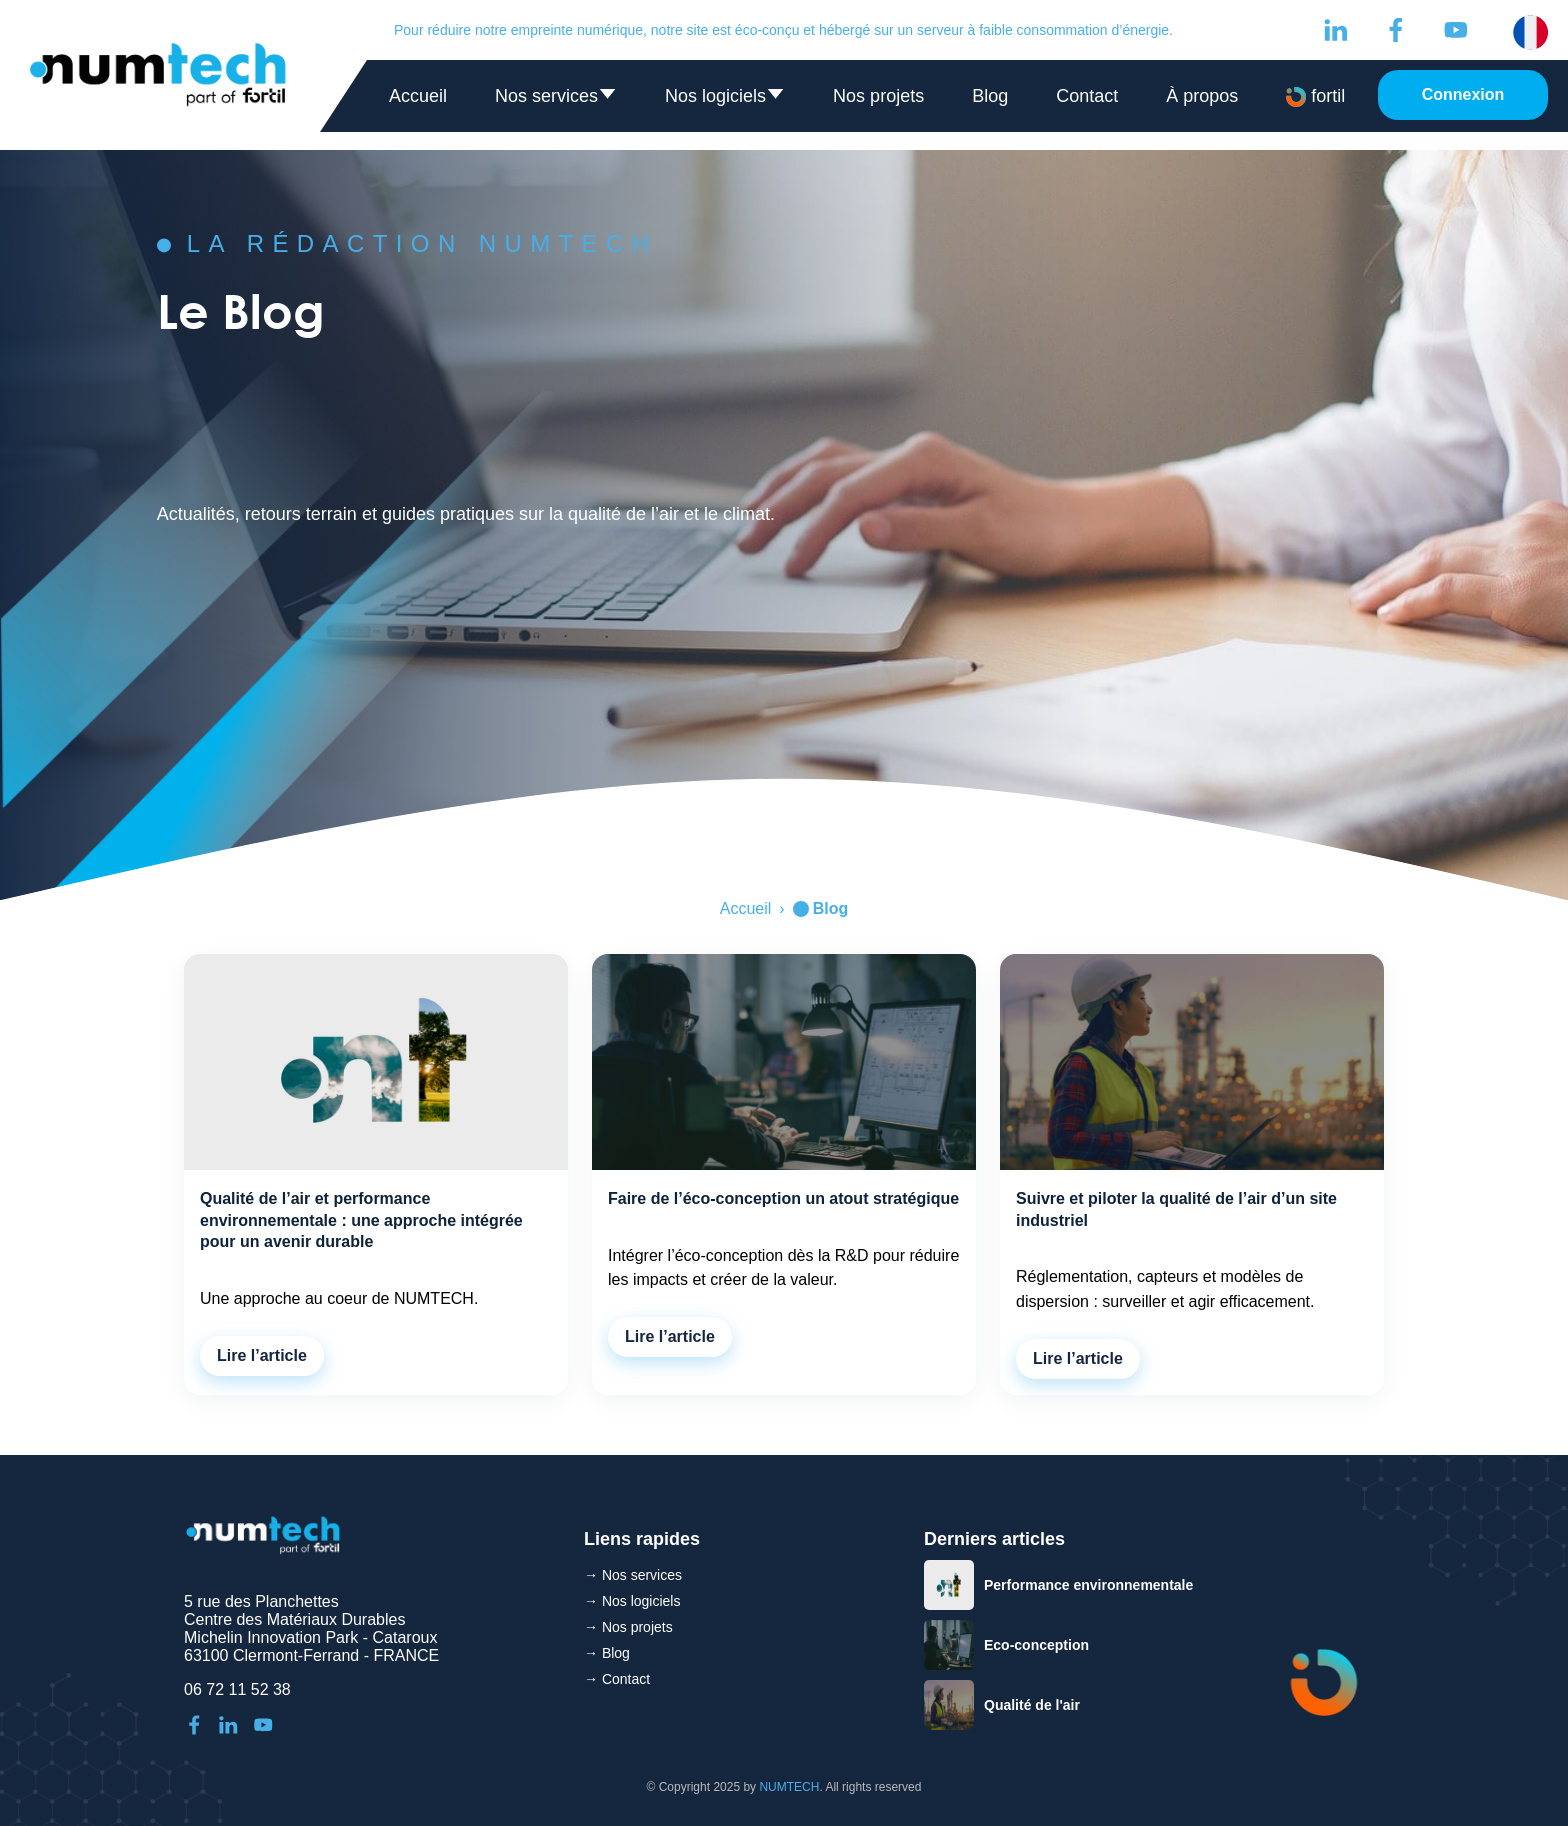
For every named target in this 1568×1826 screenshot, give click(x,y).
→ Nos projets (628, 1627)
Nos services (556, 100)
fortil (1315, 96)
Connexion (1463, 94)
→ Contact (617, 1679)
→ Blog (607, 1653)
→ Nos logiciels (632, 1601)
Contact (1087, 96)
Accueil (418, 96)
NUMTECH (789, 1787)
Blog (990, 96)
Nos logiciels (725, 100)
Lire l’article (262, 1355)
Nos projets (878, 96)
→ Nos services (633, 1575)
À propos (1202, 96)
